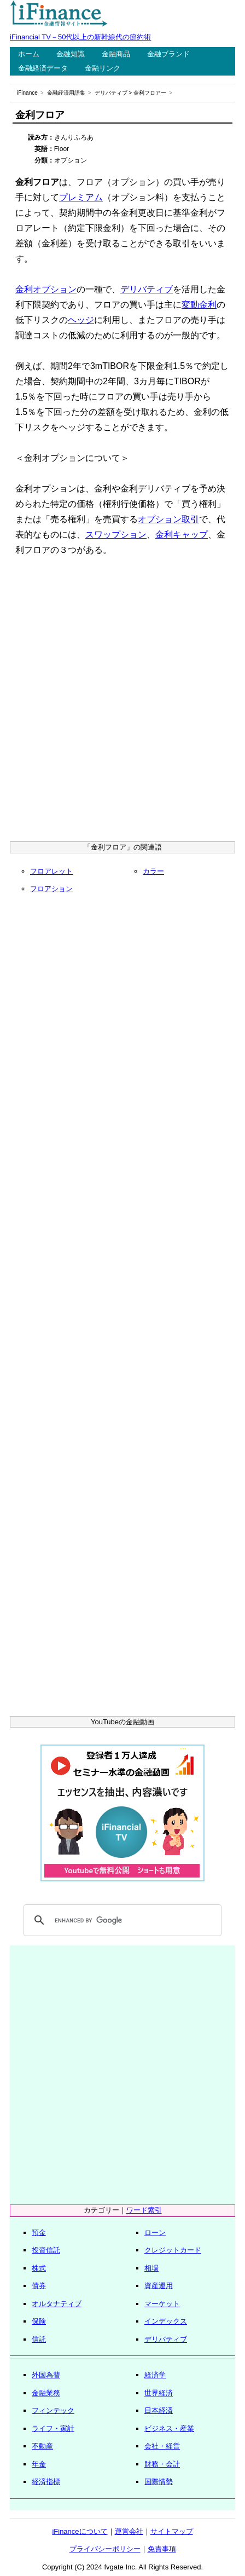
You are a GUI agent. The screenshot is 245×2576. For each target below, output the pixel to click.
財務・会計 (162, 2464)
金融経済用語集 (66, 93)
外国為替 (46, 2375)
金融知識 (70, 54)
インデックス (165, 2321)
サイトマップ (171, 2531)
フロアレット (51, 871)
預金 (39, 2232)
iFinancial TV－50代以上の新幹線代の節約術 (80, 37)
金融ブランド (168, 54)
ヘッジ (81, 320)
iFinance (27, 93)
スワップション (116, 534)
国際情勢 (158, 2481)
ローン (155, 2232)
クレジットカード (172, 2250)
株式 (39, 2268)
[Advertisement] (122, 702)
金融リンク (102, 68)
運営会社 (129, 2531)
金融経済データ (43, 68)
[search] (121, 1920)
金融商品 (116, 54)
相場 (151, 2268)
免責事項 (162, 2549)
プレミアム (81, 197)
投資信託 (46, 2250)
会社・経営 (162, 2446)
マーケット (162, 2304)
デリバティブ (111, 93)
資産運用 (158, 2286)
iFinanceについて (79, 2531)
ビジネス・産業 (169, 2428)
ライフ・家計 (53, 2428)
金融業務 (46, 2393)
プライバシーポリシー (105, 2549)
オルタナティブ (56, 2304)
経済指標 (46, 2481)
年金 (39, 2464)
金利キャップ (181, 534)
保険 (39, 2321)
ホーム (28, 54)
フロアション (51, 889)
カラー (153, 871)
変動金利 (199, 304)
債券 (39, 2286)
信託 (39, 2339)
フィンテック (53, 2410)
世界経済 (158, 2393)
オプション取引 (168, 519)
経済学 (155, 2375)
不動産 (42, 2446)
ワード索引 (144, 2210)
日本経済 (158, 2410)
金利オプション (46, 289)
